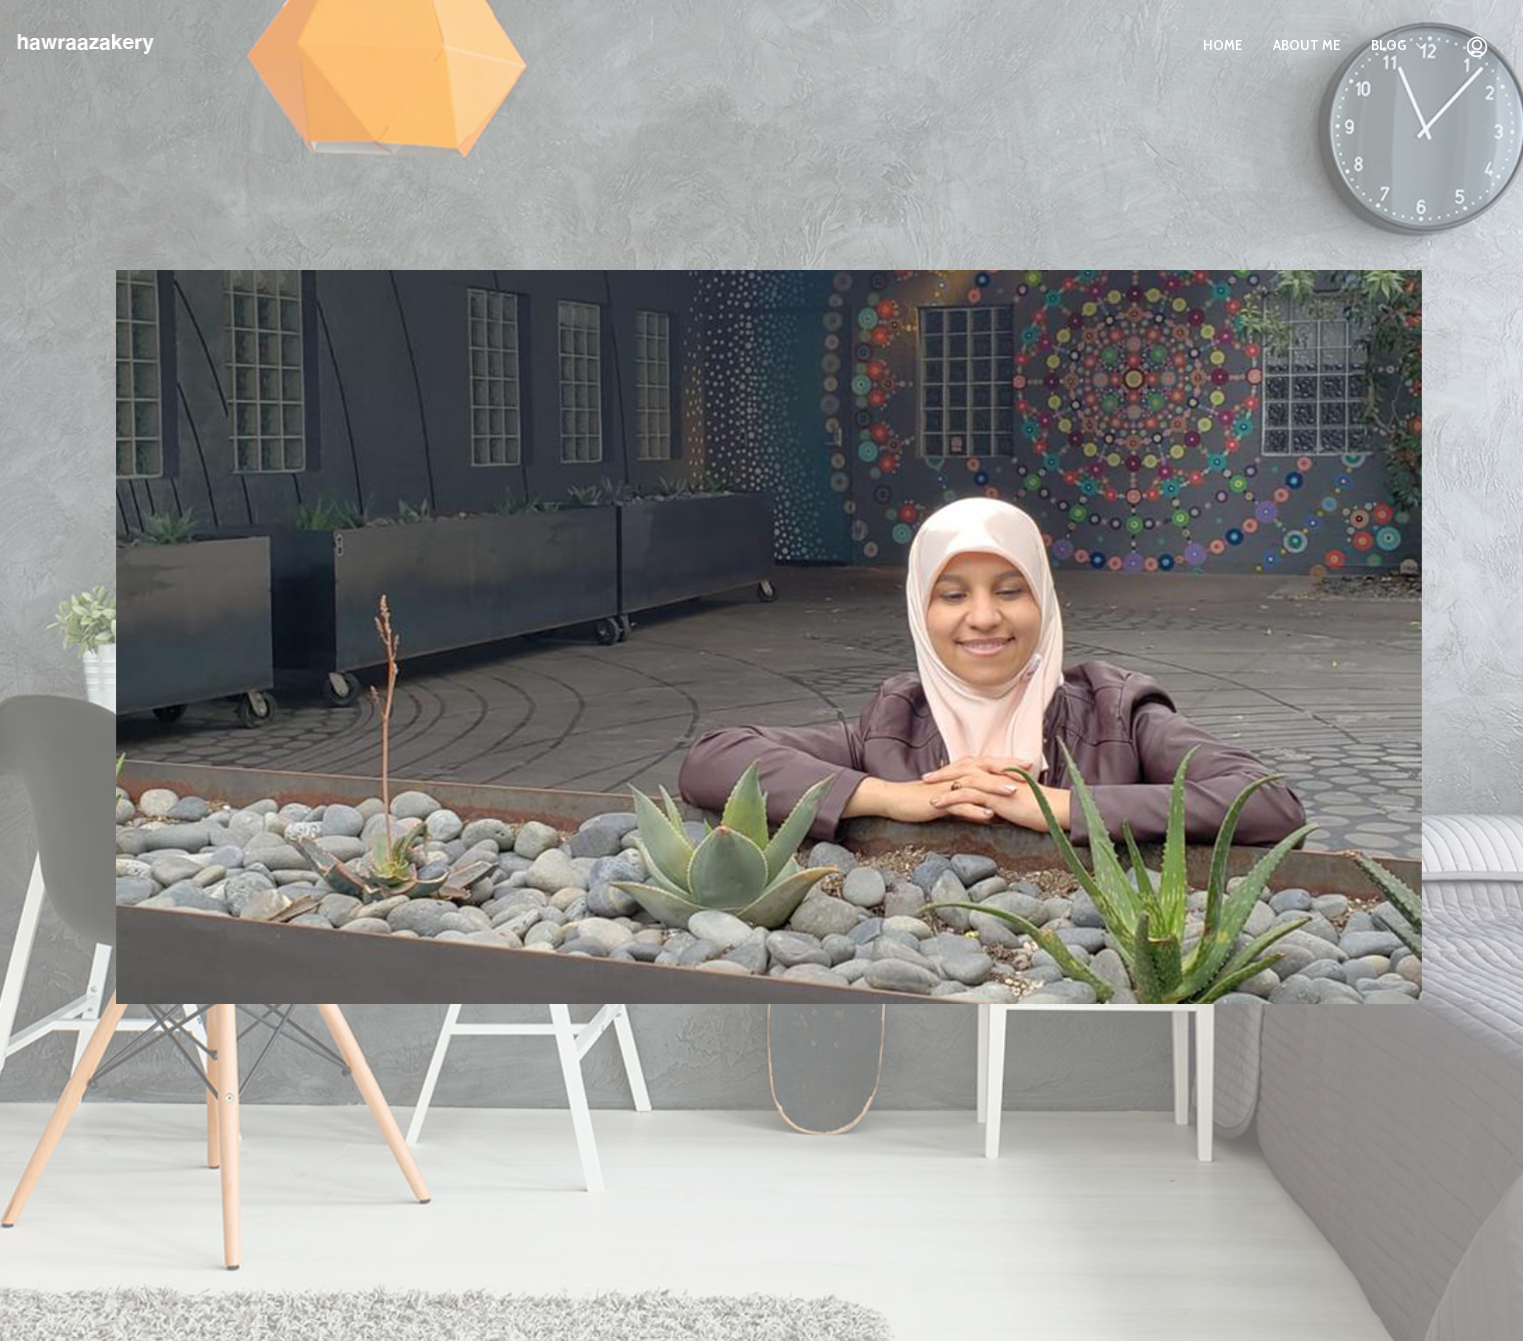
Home (1223, 45)
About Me (1307, 45)
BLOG (1388, 45)
